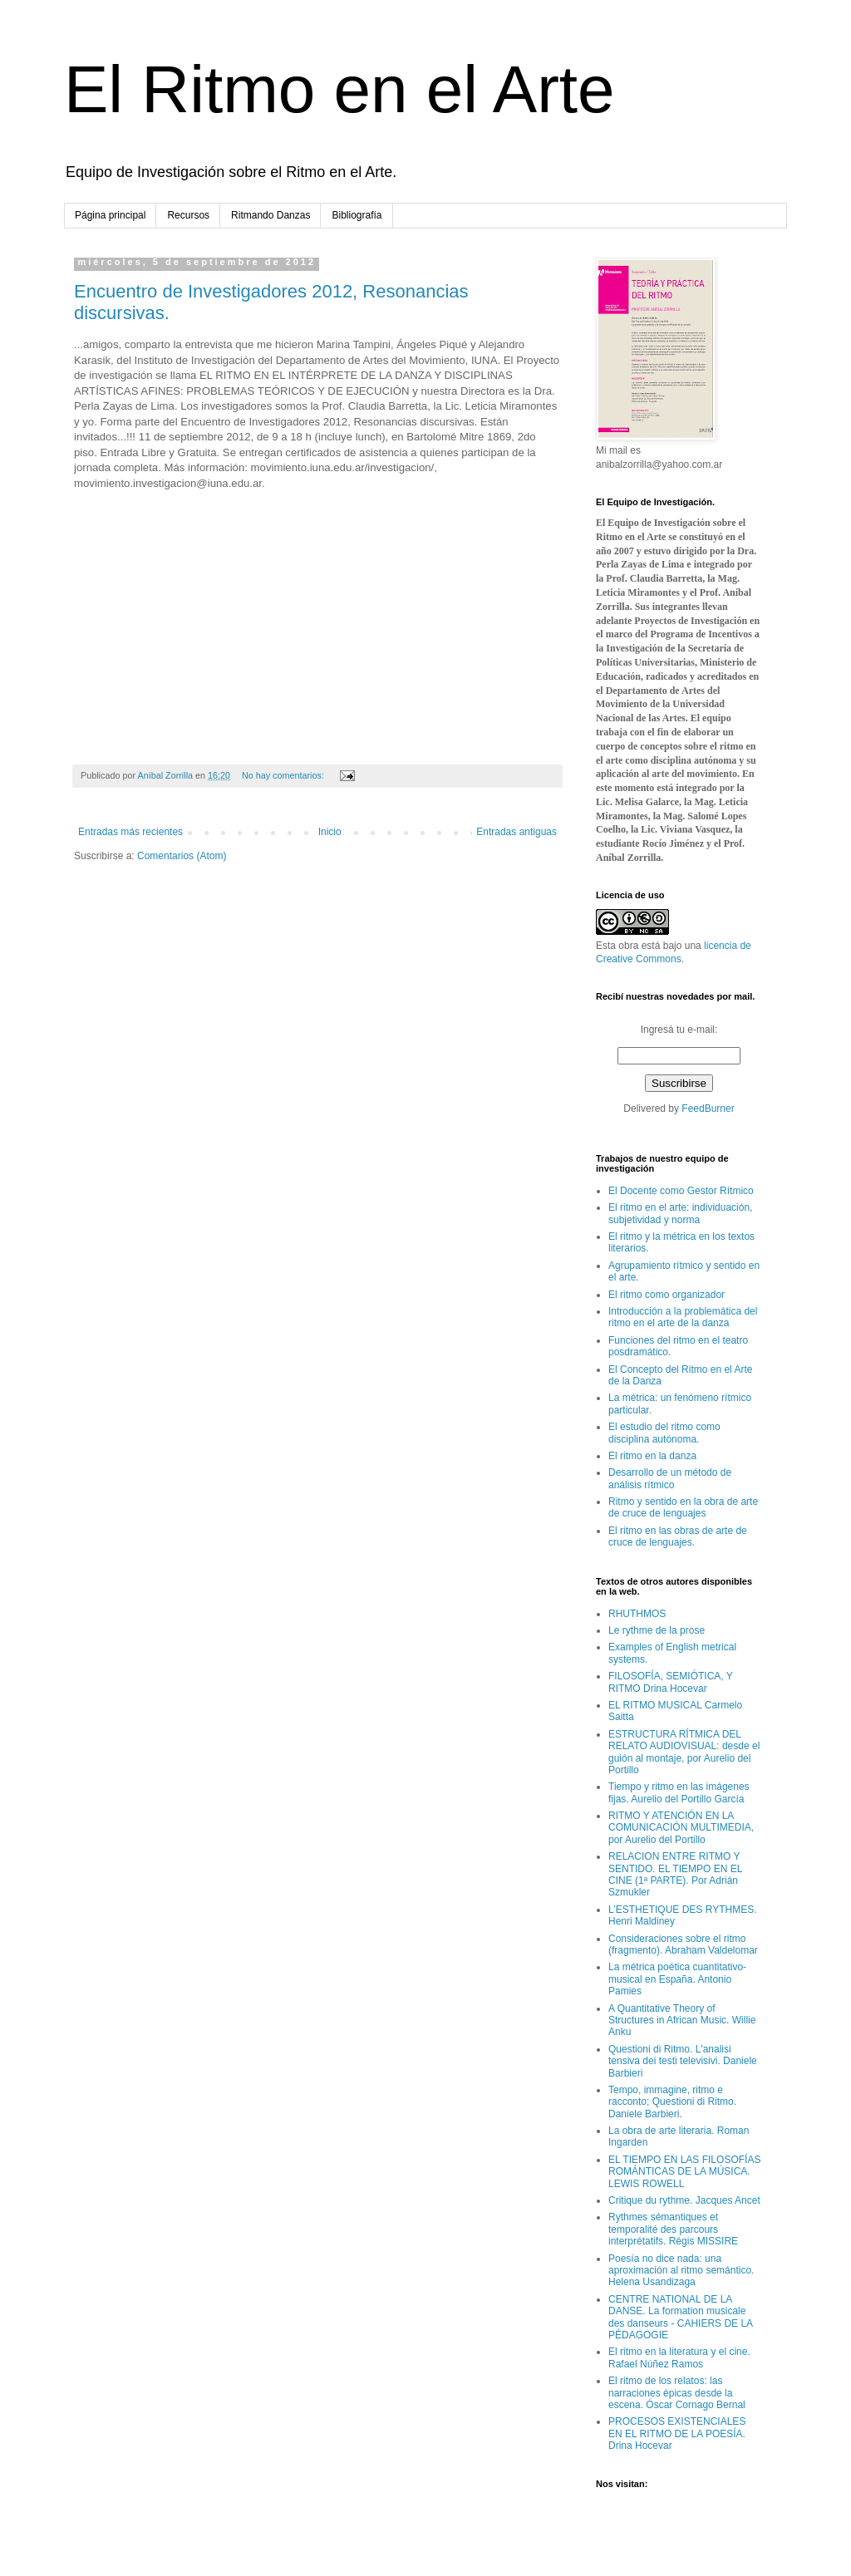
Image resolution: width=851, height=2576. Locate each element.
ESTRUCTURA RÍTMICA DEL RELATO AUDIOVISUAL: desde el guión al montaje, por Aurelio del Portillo (684, 1752)
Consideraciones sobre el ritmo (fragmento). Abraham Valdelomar (683, 1944)
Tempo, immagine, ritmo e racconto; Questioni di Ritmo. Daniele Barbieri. (672, 2102)
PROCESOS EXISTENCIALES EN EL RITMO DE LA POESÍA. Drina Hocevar (676, 2433)
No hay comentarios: (284, 775)
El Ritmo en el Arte (339, 89)
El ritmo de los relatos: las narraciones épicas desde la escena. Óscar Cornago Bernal (676, 2393)
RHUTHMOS (637, 1614)
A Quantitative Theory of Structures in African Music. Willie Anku (681, 2020)
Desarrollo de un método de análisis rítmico (669, 1478)
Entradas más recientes (130, 832)
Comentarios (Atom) (181, 856)
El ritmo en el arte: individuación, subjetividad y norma (680, 1213)
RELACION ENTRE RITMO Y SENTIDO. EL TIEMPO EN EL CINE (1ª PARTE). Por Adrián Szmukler (675, 1874)
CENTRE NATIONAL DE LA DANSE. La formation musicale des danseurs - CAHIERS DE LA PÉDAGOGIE (680, 2317)
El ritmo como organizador (666, 1294)
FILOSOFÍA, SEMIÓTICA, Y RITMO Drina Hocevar (670, 1682)
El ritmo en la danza (652, 1456)
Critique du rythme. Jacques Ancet (684, 2200)
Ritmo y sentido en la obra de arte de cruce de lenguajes (683, 1507)
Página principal (110, 215)
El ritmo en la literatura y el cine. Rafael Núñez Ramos (679, 2357)
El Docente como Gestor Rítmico (681, 1191)
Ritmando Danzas (270, 215)
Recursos (188, 215)
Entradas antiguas (516, 832)
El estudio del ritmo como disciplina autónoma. (664, 1432)
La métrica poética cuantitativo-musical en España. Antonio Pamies (677, 1979)
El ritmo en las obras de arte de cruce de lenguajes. (677, 1536)
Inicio (330, 832)
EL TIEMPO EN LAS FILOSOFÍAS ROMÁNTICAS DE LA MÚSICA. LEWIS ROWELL (684, 2172)
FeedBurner (707, 1108)
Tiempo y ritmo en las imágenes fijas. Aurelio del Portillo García (679, 1792)
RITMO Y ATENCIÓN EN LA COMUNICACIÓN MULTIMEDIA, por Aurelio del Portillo (681, 1828)
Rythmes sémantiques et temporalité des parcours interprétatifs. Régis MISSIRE (673, 2229)
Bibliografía (356, 215)
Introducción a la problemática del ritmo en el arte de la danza (682, 1317)
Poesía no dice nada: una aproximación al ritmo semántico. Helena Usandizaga (681, 2270)
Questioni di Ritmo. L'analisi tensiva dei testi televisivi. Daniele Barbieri (682, 2061)
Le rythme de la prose (656, 1630)
